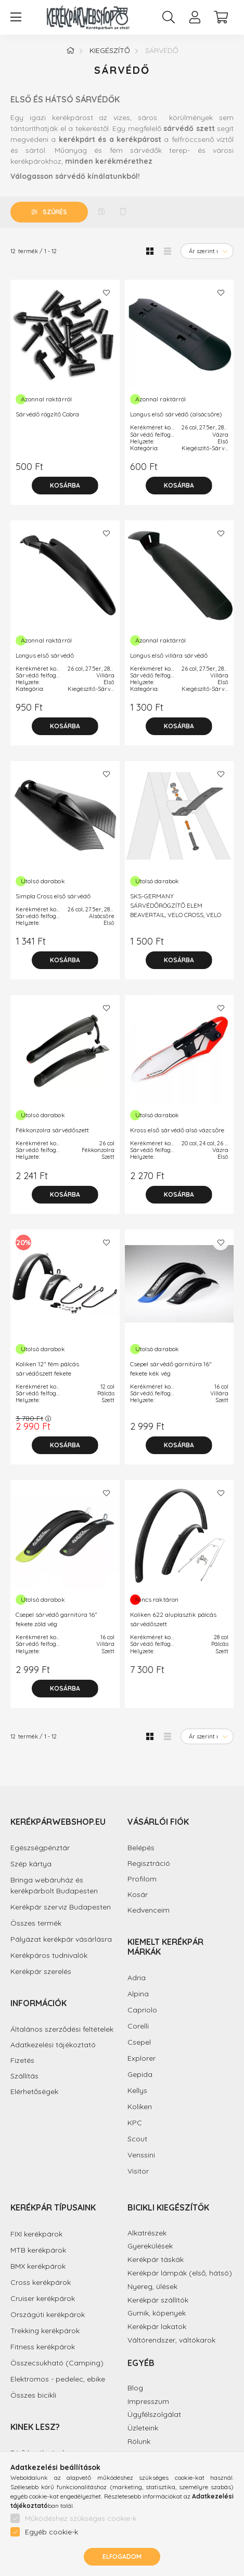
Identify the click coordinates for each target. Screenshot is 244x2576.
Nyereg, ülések (152, 2286)
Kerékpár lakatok (156, 2326)
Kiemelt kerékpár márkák (165, 1947)
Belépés (141, 1847)
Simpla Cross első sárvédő (53, 896)
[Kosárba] (65, 485)
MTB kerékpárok (38, 2250)
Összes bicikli (33, 2395)
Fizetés (22, 2060)
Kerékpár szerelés (40, 1971)
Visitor (138, 2171)
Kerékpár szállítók (157, 2300)
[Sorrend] (207, 251)
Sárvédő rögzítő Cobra (47, 414)
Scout (137, 2138)
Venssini (141, 2155)
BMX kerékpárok (38, 2266)
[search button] (168, 17)
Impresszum (148, 2401)
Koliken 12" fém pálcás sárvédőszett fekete (47, 1368)
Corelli (138, 2026)
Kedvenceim (148, 1910)
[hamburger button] (15, 17)
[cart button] (220, 17)
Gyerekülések (150, 2246)
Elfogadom (122, 2556)
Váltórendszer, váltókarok (171, 2340)
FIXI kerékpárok (36, 2234)
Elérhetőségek (34, 2091)
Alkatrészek (146, 2233)
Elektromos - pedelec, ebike (57, 2379)
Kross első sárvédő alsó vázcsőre (177, 1130)
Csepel (139, 2042)
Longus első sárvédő (45, 655)
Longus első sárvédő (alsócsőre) (176, 414)
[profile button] (194, 17)
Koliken (139, 2106)
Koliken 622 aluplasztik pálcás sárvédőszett (173, 1619)
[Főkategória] (70, 50)
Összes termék (35, 1923)
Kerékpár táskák (155, 2259)
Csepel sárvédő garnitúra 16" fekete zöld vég (56, 1619)
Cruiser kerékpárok (42, 2298)
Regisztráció (148, 1863)
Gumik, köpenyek (156, 2313)
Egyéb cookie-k (51, 2531)
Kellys (137, 2090)
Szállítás (24, 2076)
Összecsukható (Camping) (57, 2363)
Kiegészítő (109, 50)
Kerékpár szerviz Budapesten (60, 1907)
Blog (135, 2387)
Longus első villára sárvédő (169, 655)
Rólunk (138, 2441)
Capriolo (142, 2010)
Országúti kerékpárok (47, 2314)
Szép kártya (31, 1863)
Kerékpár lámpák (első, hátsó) (179, 2273)
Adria (136, 1977)
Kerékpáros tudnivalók (48, 1955)
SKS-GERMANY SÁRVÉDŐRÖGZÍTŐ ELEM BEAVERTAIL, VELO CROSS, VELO (175, 905)
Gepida (139, 2074)
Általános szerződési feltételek (61, 2029)
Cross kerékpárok (40, 2282)
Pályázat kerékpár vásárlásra (61, 1939)
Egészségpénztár (40, 1847)
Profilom (142, 1879)
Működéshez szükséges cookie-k (80, 2518)
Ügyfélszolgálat (154, 2414)
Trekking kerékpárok (45, 2330)
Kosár (137, 1894)
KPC (134, 2122)
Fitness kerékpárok (42, 2346)
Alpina (138, 1993)
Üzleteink (142, 2428)
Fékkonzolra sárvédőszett (52, 1130)
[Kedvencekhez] (106, 292)
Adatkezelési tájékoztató (53, 2045)
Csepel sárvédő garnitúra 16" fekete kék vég (171, 1368)
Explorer (141, 2058)
